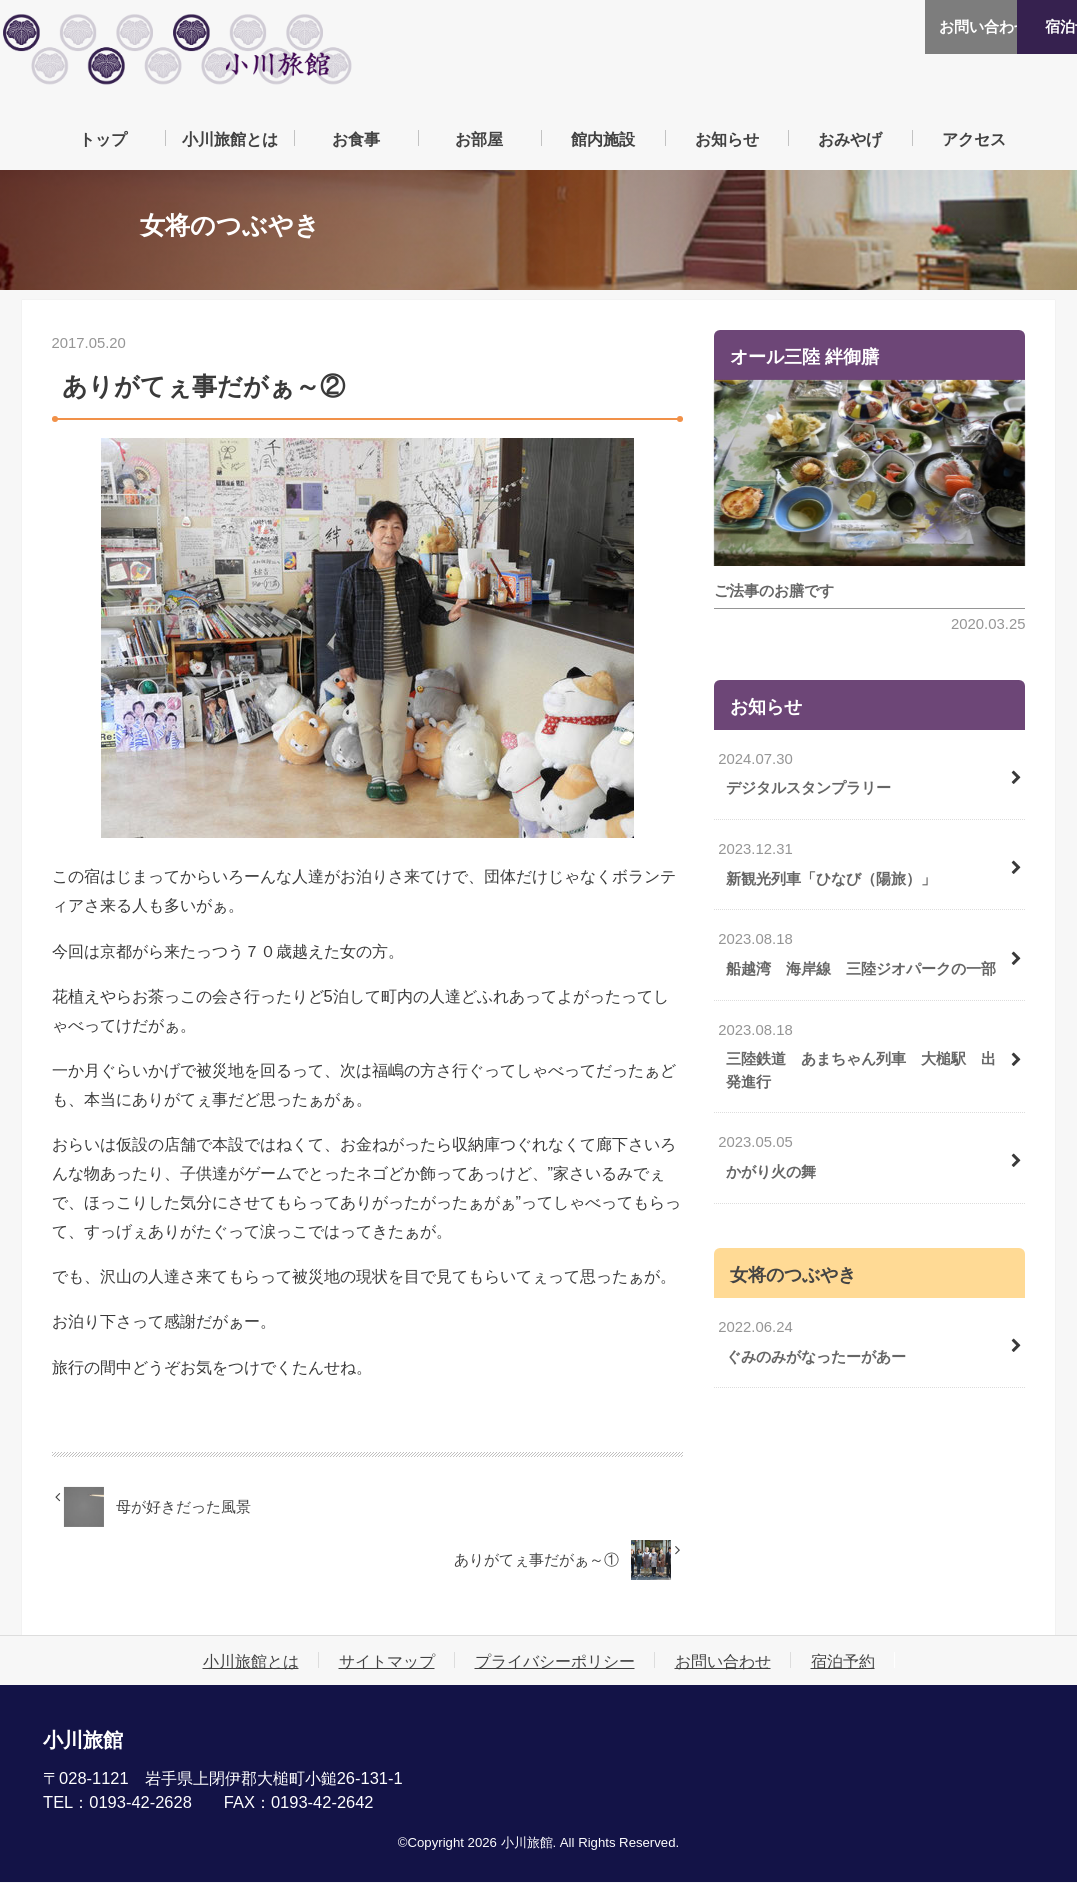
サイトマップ (387, 1662)
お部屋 (479, 139)
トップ (103, 139)
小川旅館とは (230, 139)
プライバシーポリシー (555, 1662)
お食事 (356, 139)
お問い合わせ (897, 27)
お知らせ (727, 139)
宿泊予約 (1018, 27)
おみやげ (850, 139)
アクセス (974, 139)
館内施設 (603, 139)
